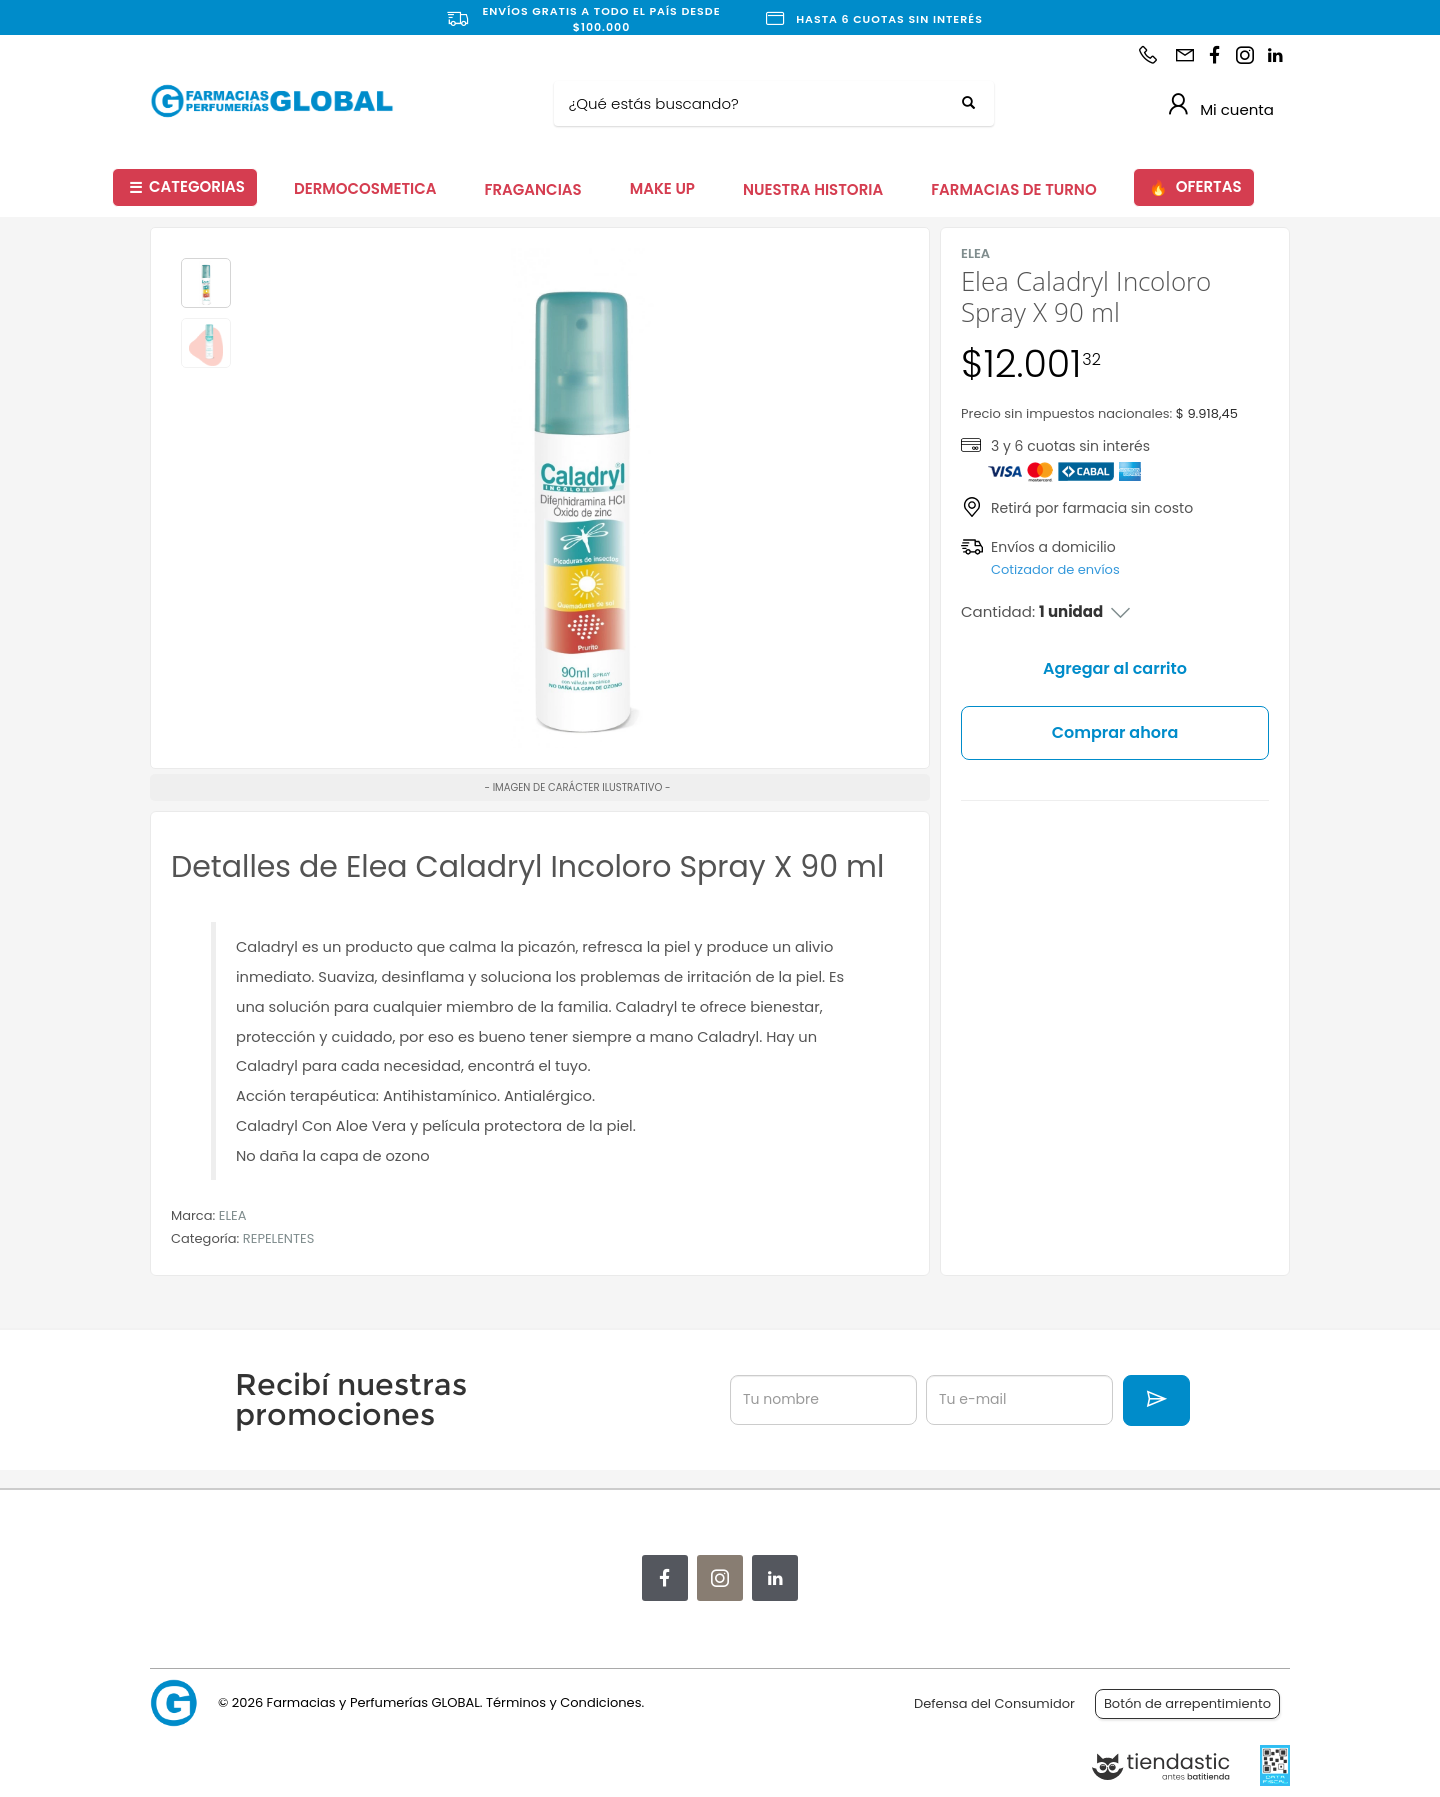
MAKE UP (662, 188)
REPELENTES (279, 1238)
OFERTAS (1195, 187)
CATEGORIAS (187, 187)
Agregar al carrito (1115, 668)
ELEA (233, 1215)
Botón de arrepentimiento (1187, 1703)
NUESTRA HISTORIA (813, 189)
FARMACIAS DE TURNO (1014, 189)
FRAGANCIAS (533, 189)
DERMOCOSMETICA (365, 188)
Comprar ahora (1115, 732)
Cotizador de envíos (1055, 569)
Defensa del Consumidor (994, 1703)
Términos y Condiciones (563, 1702)
